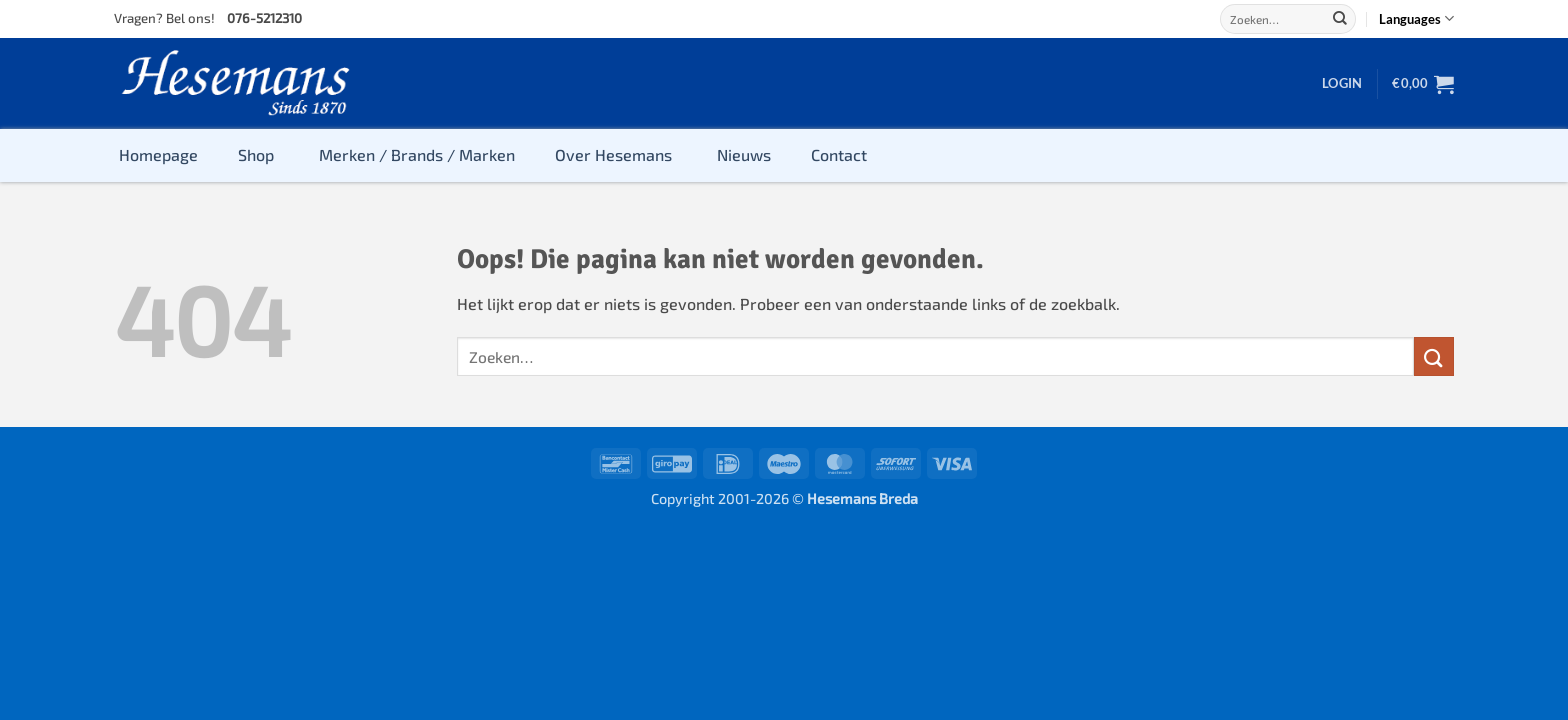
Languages (1416, 18)
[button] (1342, 83)
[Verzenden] (1340, 19)
